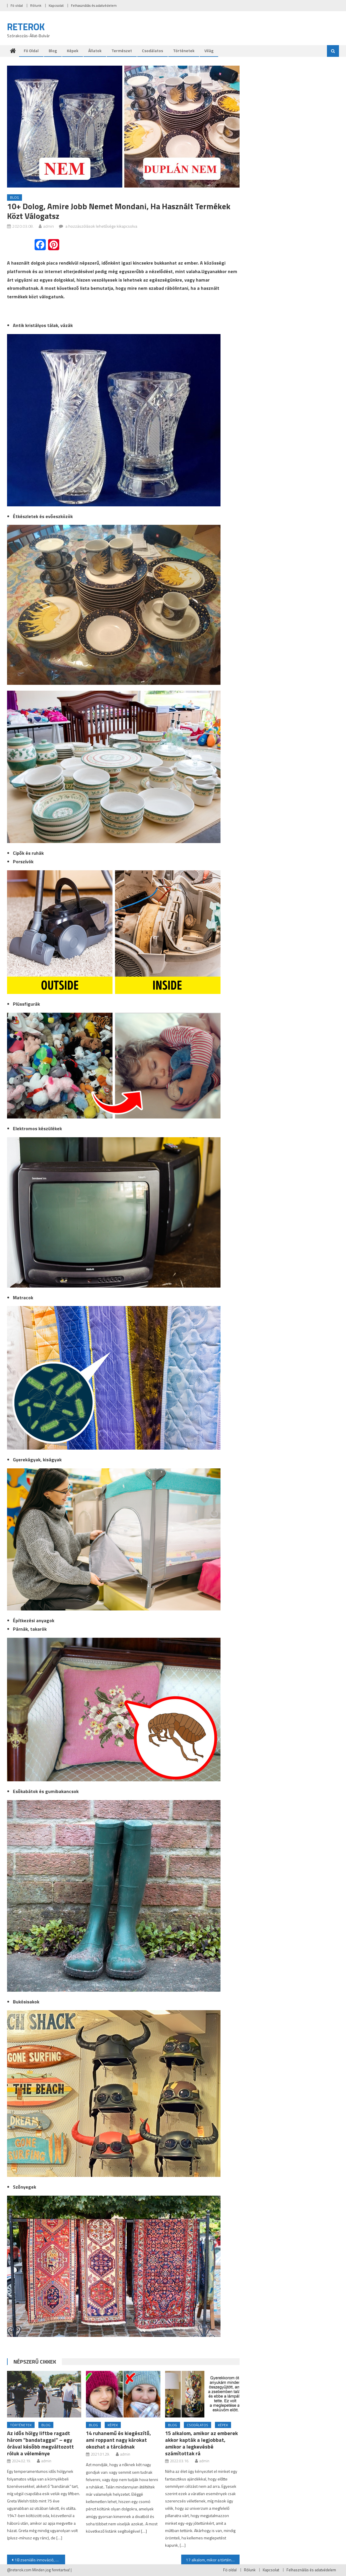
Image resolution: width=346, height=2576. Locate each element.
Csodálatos (152, 50)
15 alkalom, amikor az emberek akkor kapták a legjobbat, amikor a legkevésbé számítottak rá (201, 2443)
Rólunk (35, 5)
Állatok (94, 50)
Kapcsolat (56, 5)
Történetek (183, 50)
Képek (72, 50)
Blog (53, 50)
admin (48, 226)
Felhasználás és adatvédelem (94, 5)
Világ (208, 50)
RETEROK (26, 27)
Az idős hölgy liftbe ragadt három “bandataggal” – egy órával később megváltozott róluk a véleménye (40, 2443)
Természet (121, 50)
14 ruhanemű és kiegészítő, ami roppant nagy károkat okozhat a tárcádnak (118, 2440)
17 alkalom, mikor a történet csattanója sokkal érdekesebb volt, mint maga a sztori (212, 2560)
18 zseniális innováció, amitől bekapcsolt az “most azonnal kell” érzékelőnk (40, 2560)
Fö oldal (17, 5)
